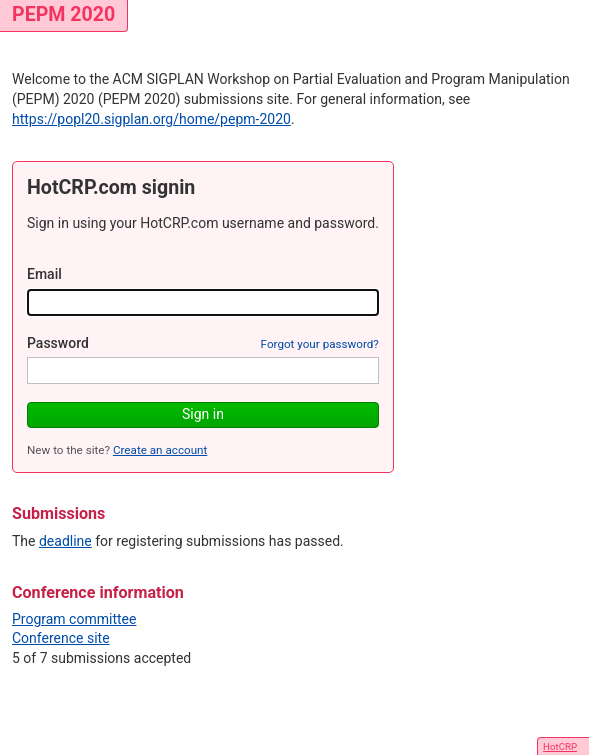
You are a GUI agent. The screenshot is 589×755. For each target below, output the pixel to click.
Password (58, 343)
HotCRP (560, 746)
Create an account (160, 450)
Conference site (61, 638)
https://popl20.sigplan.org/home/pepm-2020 (151, 119)
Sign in (203, 414)
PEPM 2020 (63, 14)
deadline (65, 541)
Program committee (74, 619)
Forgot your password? (320, 344)
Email (44, 274)
